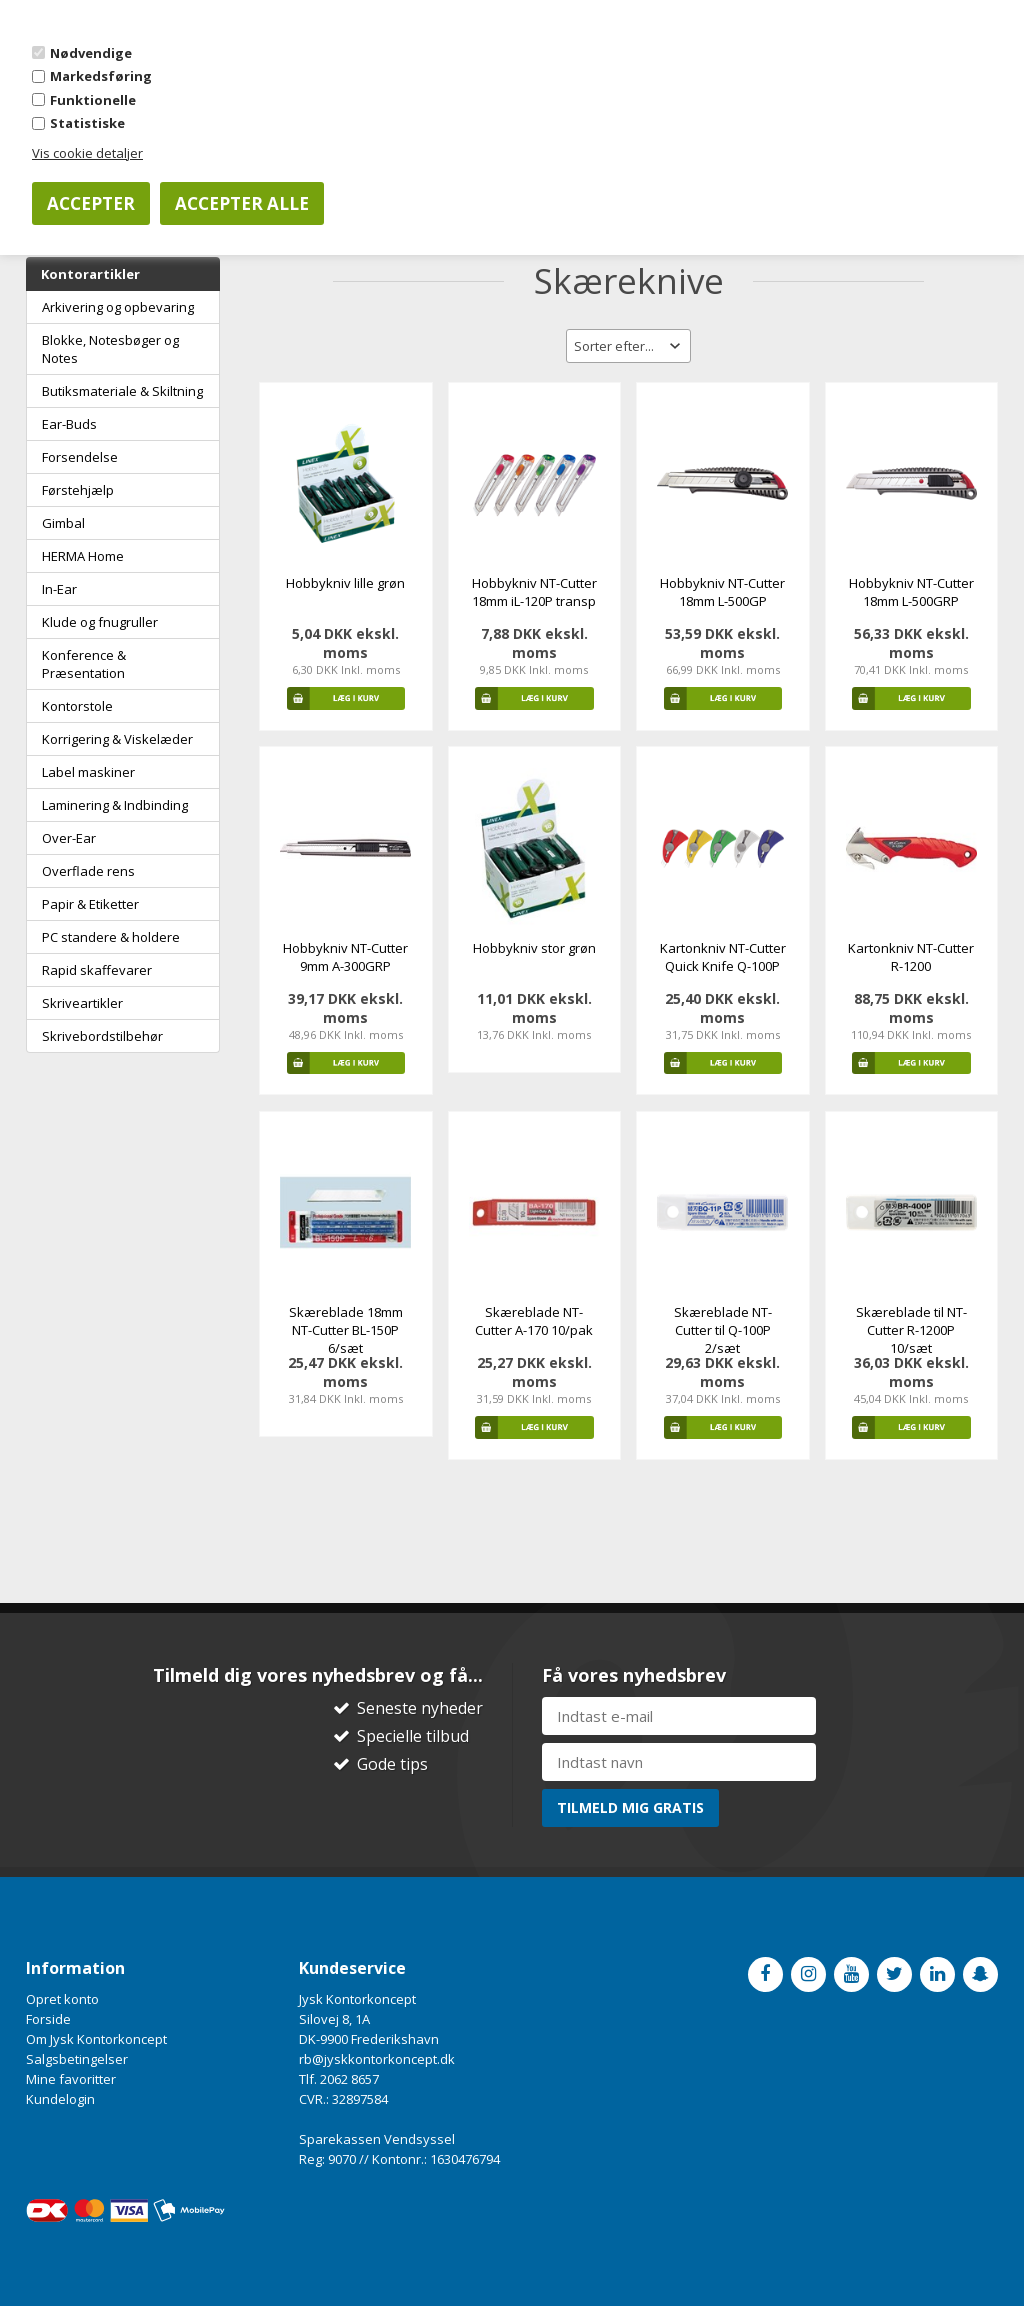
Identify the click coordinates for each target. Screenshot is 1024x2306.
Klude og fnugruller (100, 622)
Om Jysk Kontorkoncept (96, 2039)
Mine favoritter (71, 2079)
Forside (48, 2019)
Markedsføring (101, 76)
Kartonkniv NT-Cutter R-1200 (911, 957)
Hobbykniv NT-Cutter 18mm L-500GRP (911, 592)
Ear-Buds (69, 424)
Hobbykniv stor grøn (534, 948)
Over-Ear (69, 838)
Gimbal (63, 523)
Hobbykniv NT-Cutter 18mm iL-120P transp (534, 592)
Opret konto (62, 1999)
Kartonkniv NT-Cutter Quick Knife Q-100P (723, 957)
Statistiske (87, 123)
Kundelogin (60, 2099)
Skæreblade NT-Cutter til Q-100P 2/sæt (723, 1330)
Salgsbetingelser (77, 2059)
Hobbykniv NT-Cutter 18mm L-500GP (722, 592)
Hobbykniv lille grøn (345, 583)
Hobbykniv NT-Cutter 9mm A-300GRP (345, 957)
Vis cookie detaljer (87, 153)
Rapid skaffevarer (97, 970)
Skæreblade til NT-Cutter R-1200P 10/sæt (911, 1330)
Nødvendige (91, 53)
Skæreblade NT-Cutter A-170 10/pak (534, 1321)
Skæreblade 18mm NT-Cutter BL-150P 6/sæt (346, 1330)
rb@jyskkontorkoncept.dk (377, 2059)
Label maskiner (88, 772)
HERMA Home (83, 556)
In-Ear (59, 589)
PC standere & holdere (111, 937)
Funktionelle (93, 100)
